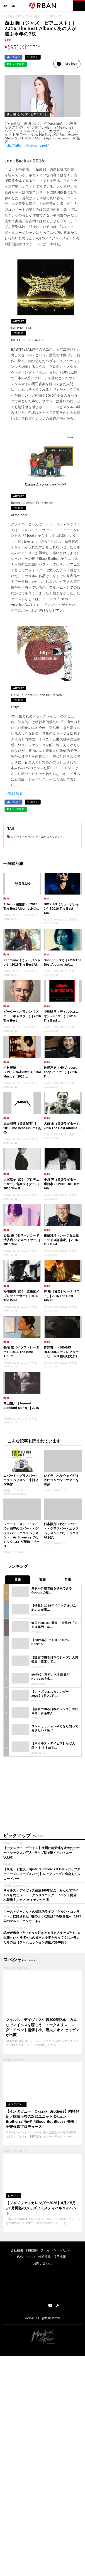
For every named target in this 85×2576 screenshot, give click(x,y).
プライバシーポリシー (56, 2250)
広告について (26, 2257)
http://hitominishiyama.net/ (27, 145)
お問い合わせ (42, 2263)
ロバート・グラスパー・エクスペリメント (24, 47)
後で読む (67, 64)
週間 (42, 1580)
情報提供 (44, 2257)
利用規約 (32, 2250)
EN (13, 6)
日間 (17, 1580)
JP (5, 6)
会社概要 (17, 2250)
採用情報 (59, 2257)
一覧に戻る (14, 793)
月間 (67, 1580)
